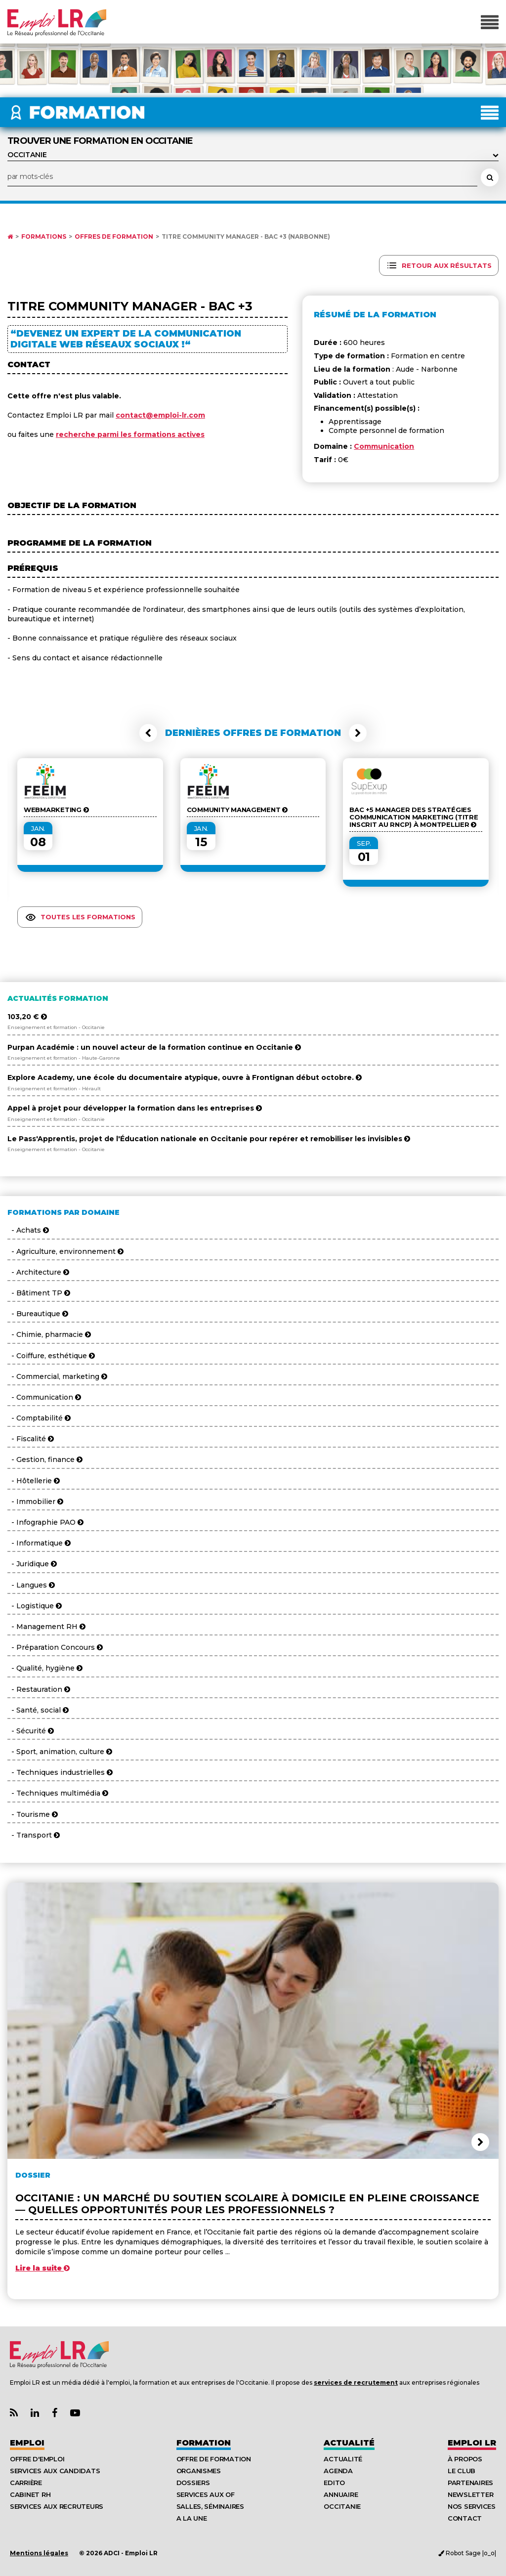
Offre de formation (213, 2459)
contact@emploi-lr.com (160, 415)
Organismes (198, 2471)
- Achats (28, 1230)
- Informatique (39, 1543)
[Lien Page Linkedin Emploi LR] (35, 2413)
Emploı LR (472, 2442)
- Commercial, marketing (57, 1376)
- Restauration (38, 1689)
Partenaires (470, 2483)
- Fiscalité (30, 1438)
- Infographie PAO (45, 1522)
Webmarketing (56, 810)
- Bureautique (37, 1313)
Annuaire (341, 2494)
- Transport (33, 1835)
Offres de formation (114, 236)
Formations (43, 236)
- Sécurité (30, 1730)
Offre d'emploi (37, 2459)
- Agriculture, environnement (65, 1251)
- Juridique (32, 1563)
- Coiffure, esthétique (51, 1355)
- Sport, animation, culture (59, 1751)
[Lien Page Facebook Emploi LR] (54, 2413)
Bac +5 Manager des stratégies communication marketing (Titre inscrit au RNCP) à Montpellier (413, 817)
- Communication (44, 1397)
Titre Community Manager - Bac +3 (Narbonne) (246, 236)
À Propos (465, 2459)
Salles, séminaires (210, 2506)
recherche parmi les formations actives (130, 434)
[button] (148, 733)
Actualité (349, 2442)
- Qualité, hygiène (45, 1668)
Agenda (338, 2471)
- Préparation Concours (55, 1647)
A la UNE (191, 2518)
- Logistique (34, 1605)
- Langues (31, 1585)
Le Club (461, 2471)
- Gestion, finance (45, 1459)
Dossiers (193, 2483)
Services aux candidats (55, 2471)
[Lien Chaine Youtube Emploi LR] (75, 2413)
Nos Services (472, 2506)
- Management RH (46, 1626)
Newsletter (470, 2494)
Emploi (27, 2442)
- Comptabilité (39, 1418)
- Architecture (38, 1272)
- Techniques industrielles (60, 1772)
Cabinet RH (30, 2494)
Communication (384, 446)
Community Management (237, 810)
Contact (465, 2518)
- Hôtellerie (33, 1480)
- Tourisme (32, 1814)
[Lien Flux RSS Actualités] (14, 2413)
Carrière (26, 2483)
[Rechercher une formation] (490, 177)
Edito (334, 2483)
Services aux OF (205, 2494)
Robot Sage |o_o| (467, 2553)
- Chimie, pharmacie (49, 1334)
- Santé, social (38, 1710)
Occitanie (342, 2506)
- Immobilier (35, 1501)
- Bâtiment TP (38, 1292)
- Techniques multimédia (57, 1793)
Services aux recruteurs (56, 2506)
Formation (203, 2442)
